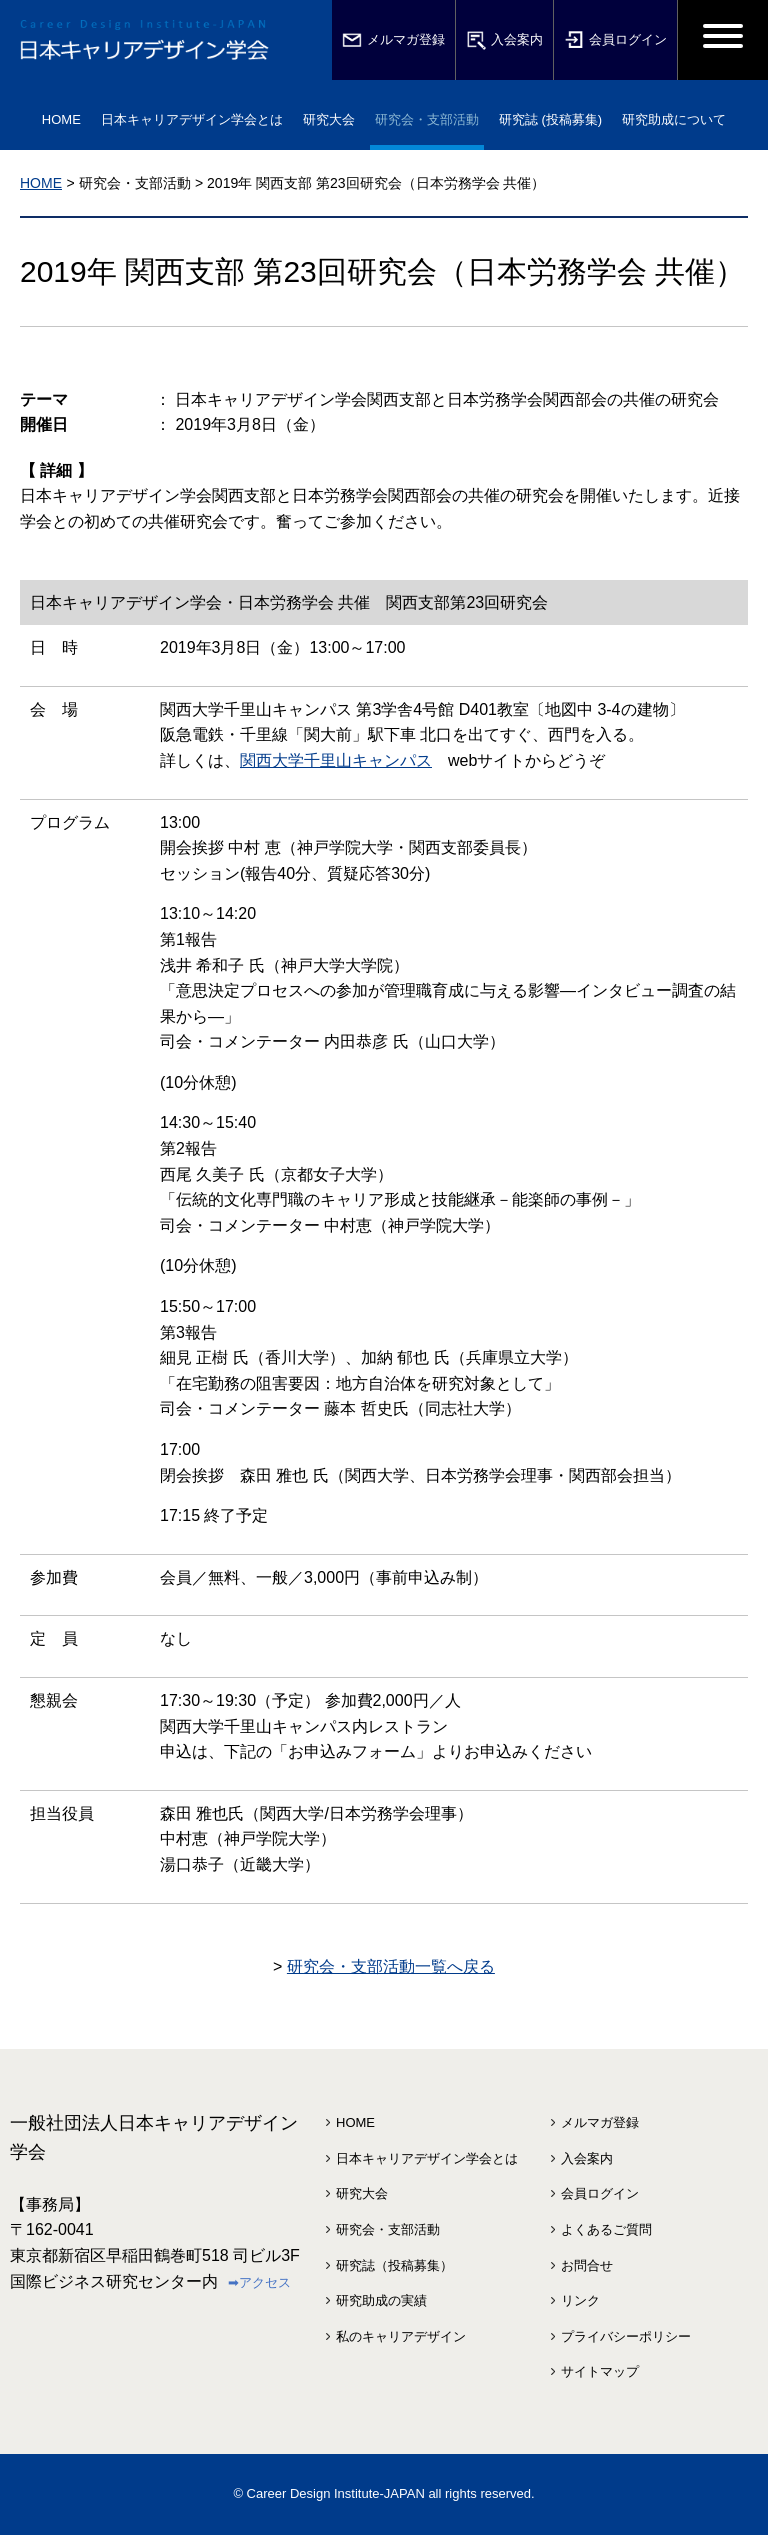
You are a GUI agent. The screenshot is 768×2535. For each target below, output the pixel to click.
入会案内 (504, 40)
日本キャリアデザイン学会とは (427, 2158)
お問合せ (587, 2265)
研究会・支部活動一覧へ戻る (391, 1966)
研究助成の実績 (381, 2300)
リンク (580, 2300)
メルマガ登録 (393, 40)
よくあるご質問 (606, 2229)
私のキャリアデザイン (401, 2336)
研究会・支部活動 (388, 2229)
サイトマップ (600, 2371)
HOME (61, 119)
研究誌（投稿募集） (394, 2265)
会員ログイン (615, 40)
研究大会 (362, 2193)
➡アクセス (259, 2282)
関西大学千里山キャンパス (336, 760)
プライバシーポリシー (626, 2336)
